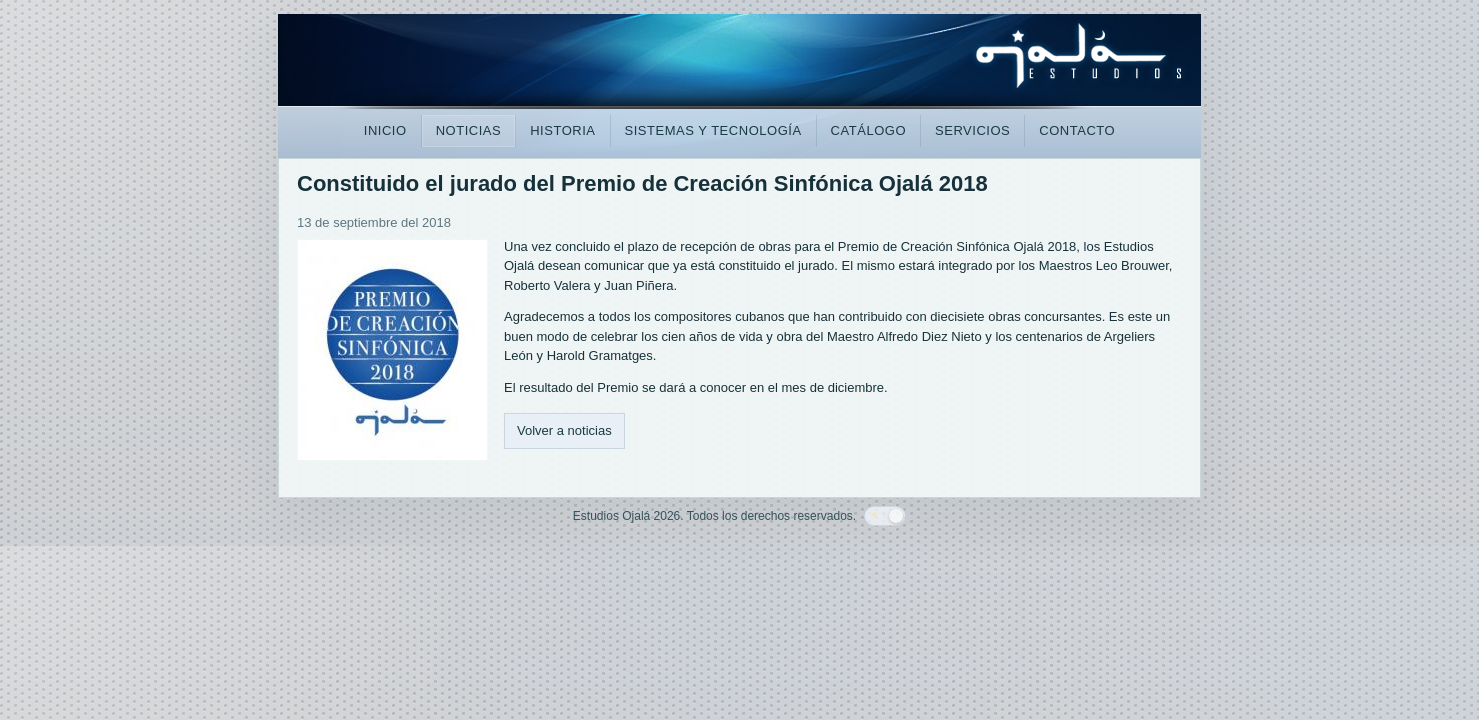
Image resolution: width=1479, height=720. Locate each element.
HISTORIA (562, 130)
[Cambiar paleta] (885, 516)
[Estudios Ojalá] (739, 63)
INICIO (385, 130)
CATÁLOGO (868, 130)
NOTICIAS (469, 130)
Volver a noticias (564, 430)
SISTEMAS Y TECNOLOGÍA (713, 130)
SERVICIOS (972, 130)
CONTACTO (1077, 130)
